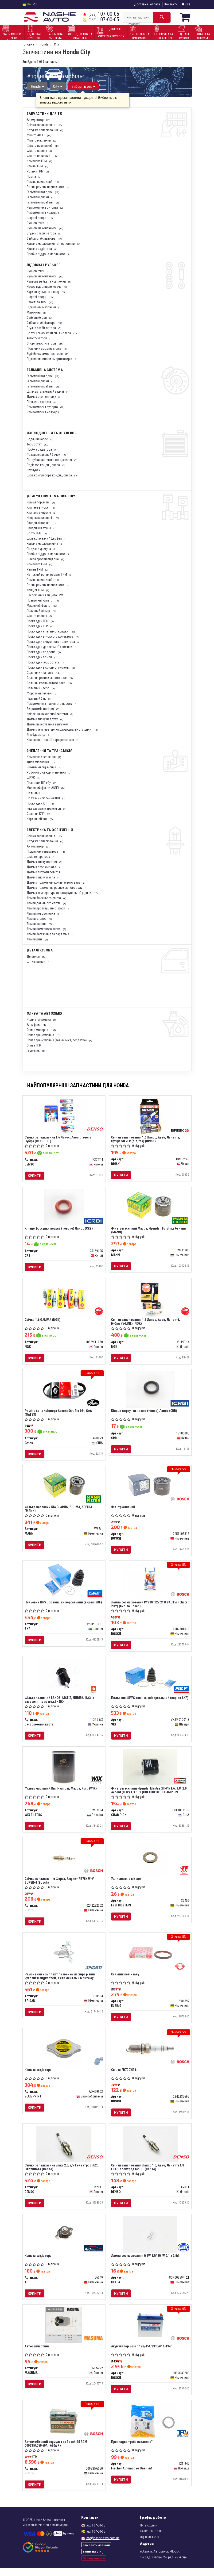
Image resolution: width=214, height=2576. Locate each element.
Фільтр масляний (39, 140)
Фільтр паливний (39, 156)
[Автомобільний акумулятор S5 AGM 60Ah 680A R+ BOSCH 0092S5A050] (64, 2428)
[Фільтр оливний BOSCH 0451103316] (150, 1487)
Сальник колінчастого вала (46, 683)
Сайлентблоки (37, 317)
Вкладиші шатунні (39, 528)
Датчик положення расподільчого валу (55, 887)
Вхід (186, 4)
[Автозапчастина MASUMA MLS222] (64, 2332)
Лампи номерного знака (44, 929)
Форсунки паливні (40, 693)
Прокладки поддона (41, 652)
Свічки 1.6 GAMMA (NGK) (43, 1321)
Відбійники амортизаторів (45, 354)
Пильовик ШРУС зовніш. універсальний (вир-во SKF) (63, 1605)
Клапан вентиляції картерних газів (51, 740)
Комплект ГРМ (37, 161)
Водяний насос (38, 439)
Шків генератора (39, 857)
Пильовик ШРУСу (39, 783)
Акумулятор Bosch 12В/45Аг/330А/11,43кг (141, 2353)
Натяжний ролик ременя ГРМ (47, 574)
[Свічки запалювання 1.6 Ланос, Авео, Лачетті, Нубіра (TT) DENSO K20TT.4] (63, 1116)
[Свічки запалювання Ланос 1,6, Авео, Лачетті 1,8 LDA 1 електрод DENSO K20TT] (150, 2149)
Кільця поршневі (38, 502)
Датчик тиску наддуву (42, 719)
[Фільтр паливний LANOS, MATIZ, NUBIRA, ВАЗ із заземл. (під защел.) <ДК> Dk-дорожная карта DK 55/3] (64, 1679)
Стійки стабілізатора (41, 238)
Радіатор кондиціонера (44, 465)
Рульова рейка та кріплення (46, 281)
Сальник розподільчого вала (47, 678)
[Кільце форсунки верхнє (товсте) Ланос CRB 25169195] (64, 1207)
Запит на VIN (92, 2559)
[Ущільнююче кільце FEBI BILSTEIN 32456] (150, 1861)
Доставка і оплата (147, 4)
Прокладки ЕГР (38, 626)
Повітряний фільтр (40, 600)
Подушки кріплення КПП (44, 798)
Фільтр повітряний (40, 145)
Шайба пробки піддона (43, 559)
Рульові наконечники (42, 228)
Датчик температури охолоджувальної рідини (59, 729)
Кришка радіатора (40, 249)
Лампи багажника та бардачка (48, 934)
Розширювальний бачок (44, 454)
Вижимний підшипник (42, 767)
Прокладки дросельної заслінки (50, 647)
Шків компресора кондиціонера (50, 475)
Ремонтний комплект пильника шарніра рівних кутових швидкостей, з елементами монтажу (60, 1981)
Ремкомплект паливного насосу (50, 703)
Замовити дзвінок (96, 2552)
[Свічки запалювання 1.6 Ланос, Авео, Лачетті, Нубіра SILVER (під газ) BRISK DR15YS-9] (150, 1116)
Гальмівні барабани (40, 202)
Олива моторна (38, 1030)
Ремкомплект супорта (42, 207)
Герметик (33, 1050)
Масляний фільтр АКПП (43, 788)
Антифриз (34, 1025)
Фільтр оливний (123, 1509)
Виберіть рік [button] (83, 86)
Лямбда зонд (36, 734)
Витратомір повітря (40, 709)
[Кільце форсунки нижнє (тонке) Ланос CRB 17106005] (150, 1391)
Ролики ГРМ (35, 171)
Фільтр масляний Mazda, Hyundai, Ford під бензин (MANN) (148, 1230)
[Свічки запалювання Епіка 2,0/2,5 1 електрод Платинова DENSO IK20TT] (63, 2149)
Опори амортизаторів (42, 343)
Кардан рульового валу (43, 292)
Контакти (170, 4)
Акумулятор (35, 120)
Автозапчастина (37, 2353)
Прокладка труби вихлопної (131, 2449)
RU (35, 4)
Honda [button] (37, 86)
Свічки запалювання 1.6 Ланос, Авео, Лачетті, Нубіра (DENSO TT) (59, 1139)
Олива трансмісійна (41, 1035)
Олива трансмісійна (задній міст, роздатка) (57, 1040)
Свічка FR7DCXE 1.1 (125, 2075)
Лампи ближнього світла (44, 898)
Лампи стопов (37, 918)
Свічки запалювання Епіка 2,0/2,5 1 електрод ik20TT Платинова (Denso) (63, 2173)
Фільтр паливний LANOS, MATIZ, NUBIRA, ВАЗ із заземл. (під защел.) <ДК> (59, 1702)
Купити (35, 1176)
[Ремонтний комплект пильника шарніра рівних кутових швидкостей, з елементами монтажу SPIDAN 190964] (64, 1957)
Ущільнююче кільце (126, 1883)
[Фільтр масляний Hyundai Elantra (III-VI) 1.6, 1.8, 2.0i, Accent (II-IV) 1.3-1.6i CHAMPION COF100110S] (150, 1770)
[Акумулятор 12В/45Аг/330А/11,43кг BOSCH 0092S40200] (150, 2332)
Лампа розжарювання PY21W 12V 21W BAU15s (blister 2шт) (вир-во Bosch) (150, 1606)
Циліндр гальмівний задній (46, 391)
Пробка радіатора (40, 449)
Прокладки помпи (40, 657)
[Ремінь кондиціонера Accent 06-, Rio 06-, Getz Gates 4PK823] (63, 1391)
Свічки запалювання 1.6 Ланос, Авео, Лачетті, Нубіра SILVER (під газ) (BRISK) (145, 1139)
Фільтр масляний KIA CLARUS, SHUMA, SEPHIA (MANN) (58, 1510)
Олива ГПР (34, 1045)
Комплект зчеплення (41, 757)
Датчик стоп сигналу (42, 397)
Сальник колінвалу (125, 1979)
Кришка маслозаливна (43, 543)
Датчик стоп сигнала (42, 867)
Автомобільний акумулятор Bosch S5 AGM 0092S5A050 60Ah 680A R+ (56, 2451)
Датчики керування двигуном (48, 724)
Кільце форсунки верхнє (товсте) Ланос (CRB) (59, 1229)
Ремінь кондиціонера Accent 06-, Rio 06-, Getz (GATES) (59, 1414)
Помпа (32, 176)
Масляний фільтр (39, 605)
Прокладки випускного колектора (51, 642)
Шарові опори (37, 218)
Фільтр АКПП (36, 135)
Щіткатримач (36, 961)
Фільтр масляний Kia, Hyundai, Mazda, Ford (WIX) (61, 1792)
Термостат (34, 444)
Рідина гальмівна (39, 1019)
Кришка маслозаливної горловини (51, 243)
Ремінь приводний (40, 182)
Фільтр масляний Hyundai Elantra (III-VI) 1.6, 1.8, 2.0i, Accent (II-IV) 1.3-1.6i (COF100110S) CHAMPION (150, 1794)
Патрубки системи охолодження (50, 460)
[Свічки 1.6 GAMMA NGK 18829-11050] (63, 1299)
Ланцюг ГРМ (35, 590)
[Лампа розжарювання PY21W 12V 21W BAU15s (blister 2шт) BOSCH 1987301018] (150, 1583)
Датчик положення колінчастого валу (54, 882)
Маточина (34, 312)
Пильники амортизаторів (44, 348)
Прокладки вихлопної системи (48, 667)
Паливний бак (37, 698)
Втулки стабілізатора (42, 233)
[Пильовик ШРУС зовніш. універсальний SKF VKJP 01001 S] (150, 1679)
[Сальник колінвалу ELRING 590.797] (150, 1957)
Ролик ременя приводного (46, 187)
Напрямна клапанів (40, 518)
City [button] (57, 86)
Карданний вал (37, 819)
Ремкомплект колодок (43, 213)
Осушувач (34, 470)
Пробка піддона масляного (46, 254)
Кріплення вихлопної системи (48, 714)
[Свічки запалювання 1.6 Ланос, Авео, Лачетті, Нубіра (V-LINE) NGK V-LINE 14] (150, 1299)
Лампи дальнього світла (44, 903)
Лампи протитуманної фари (46, 908)
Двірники (33, 956)
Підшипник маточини (42, 307)
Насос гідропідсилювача (44, 286)
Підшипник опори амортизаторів (50, 359)
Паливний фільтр (39, 611)
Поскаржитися (94, 2566)
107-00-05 (101, 14)
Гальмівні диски (38, 197)
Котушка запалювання (42, 130)
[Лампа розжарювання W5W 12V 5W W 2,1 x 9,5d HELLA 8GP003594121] (150, 2240)
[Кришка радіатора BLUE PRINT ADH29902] (64, 2053)
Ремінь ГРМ (35, 166)
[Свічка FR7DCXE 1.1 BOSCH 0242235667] (150, 2053)
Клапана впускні (38, 507)
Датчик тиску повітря (42, 862)
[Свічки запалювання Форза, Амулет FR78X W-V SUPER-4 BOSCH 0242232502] (64, 1861)
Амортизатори (37, 338)
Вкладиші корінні (39, 523)
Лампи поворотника (41, 913)
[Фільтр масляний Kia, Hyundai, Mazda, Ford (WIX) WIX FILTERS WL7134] (64, 1770)
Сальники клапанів (40, 673)
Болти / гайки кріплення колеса (49, 333)
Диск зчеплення (38, 762)
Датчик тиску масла (41, 877)
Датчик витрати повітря (44, 872)
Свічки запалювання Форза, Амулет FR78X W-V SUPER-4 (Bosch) (59, 1885)
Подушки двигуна (39, 549)
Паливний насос (38, 688)
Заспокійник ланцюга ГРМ (45, 595)
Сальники (34, 793)
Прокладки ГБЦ (38, 621)
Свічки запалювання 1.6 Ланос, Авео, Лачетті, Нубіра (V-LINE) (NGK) (145, 1322)
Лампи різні (35, 939)
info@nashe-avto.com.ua (103, 2546)
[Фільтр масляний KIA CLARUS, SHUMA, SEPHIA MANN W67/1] (64, 1487)
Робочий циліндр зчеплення (47, 772)
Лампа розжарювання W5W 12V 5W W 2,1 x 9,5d (145, 2262)
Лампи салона (37, 924)
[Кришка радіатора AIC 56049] (64, 2240)
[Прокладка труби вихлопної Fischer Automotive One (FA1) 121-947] (150, 2428)
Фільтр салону (37, 151)
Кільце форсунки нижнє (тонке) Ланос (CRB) (144, 1412)
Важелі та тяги (37, 302)
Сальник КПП (36, 814)
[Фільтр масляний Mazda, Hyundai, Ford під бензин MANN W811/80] (150, 1207)
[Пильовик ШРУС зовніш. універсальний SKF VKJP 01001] (64, 1583)
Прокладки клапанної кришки (48, 631)
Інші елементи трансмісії (44, 808)
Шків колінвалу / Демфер (45, 538)
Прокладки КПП (38, 803)
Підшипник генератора (43, 851)
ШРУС (31, 777)
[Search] (162, 17)
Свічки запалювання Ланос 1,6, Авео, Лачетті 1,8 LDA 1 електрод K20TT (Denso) (147, 2173)
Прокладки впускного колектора (50, 636)
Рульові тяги (36, 223)
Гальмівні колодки (40, 192)
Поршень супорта (39, 402)
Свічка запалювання (41, 125)
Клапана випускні (39, 512)
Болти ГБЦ (34, 533)
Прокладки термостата (43, 662)
